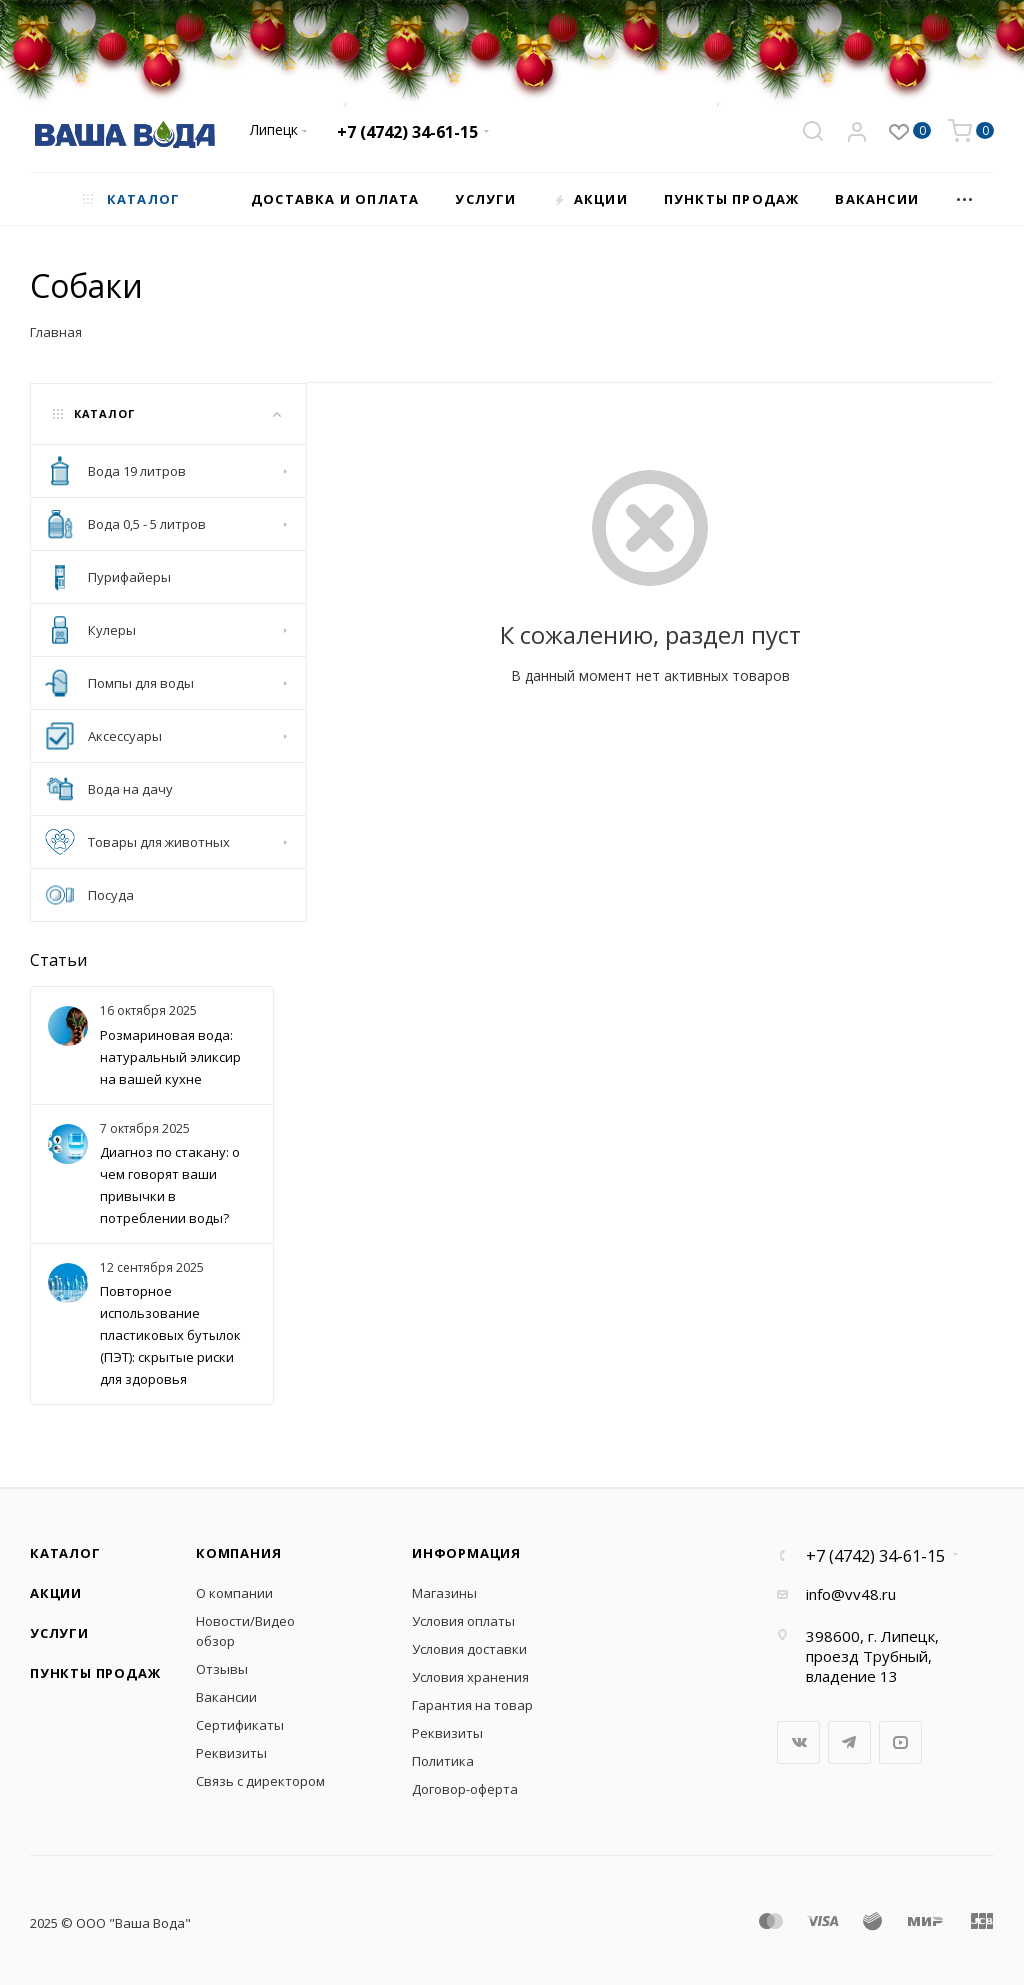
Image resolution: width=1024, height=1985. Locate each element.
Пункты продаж (95, 1673)
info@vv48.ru (851, 1594)
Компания (238, 1553)
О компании (234, 1593)
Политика (443, 1761)
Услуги (59, 1633)
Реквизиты (231, 1753)
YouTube (900, 1742)
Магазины (444, 1593)
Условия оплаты (463, 1621)
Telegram (849, 1742)
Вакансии (226, 1697)
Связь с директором (260, 1781)
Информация (466, 1553)
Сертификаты (240, 1725)
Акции (56, 1593)
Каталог (65, 1553)
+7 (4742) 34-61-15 (407, 132)
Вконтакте (798, 1742)
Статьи (58, 960)
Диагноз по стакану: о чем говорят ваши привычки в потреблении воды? (170, 1185)
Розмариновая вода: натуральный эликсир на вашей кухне (170, 1057)
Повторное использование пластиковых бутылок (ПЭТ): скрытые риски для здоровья (170, 1335)
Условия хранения (470, 1677)
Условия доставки (469, 1649)
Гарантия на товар (472, 1705)
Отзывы (222, 1669)
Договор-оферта (465, 1789)
